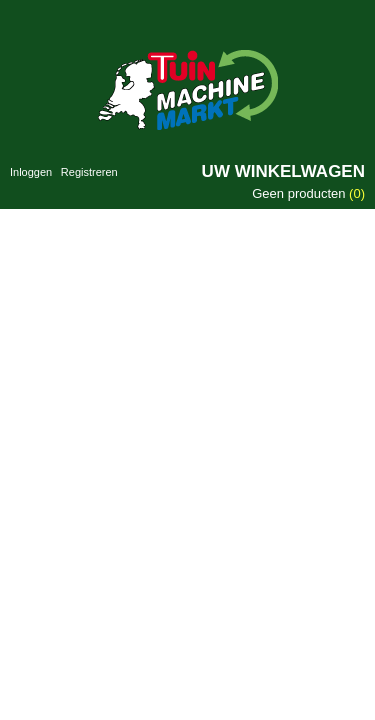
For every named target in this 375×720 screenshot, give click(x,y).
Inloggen (31, 172)
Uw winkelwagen (283, 171)
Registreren (89, 172)
